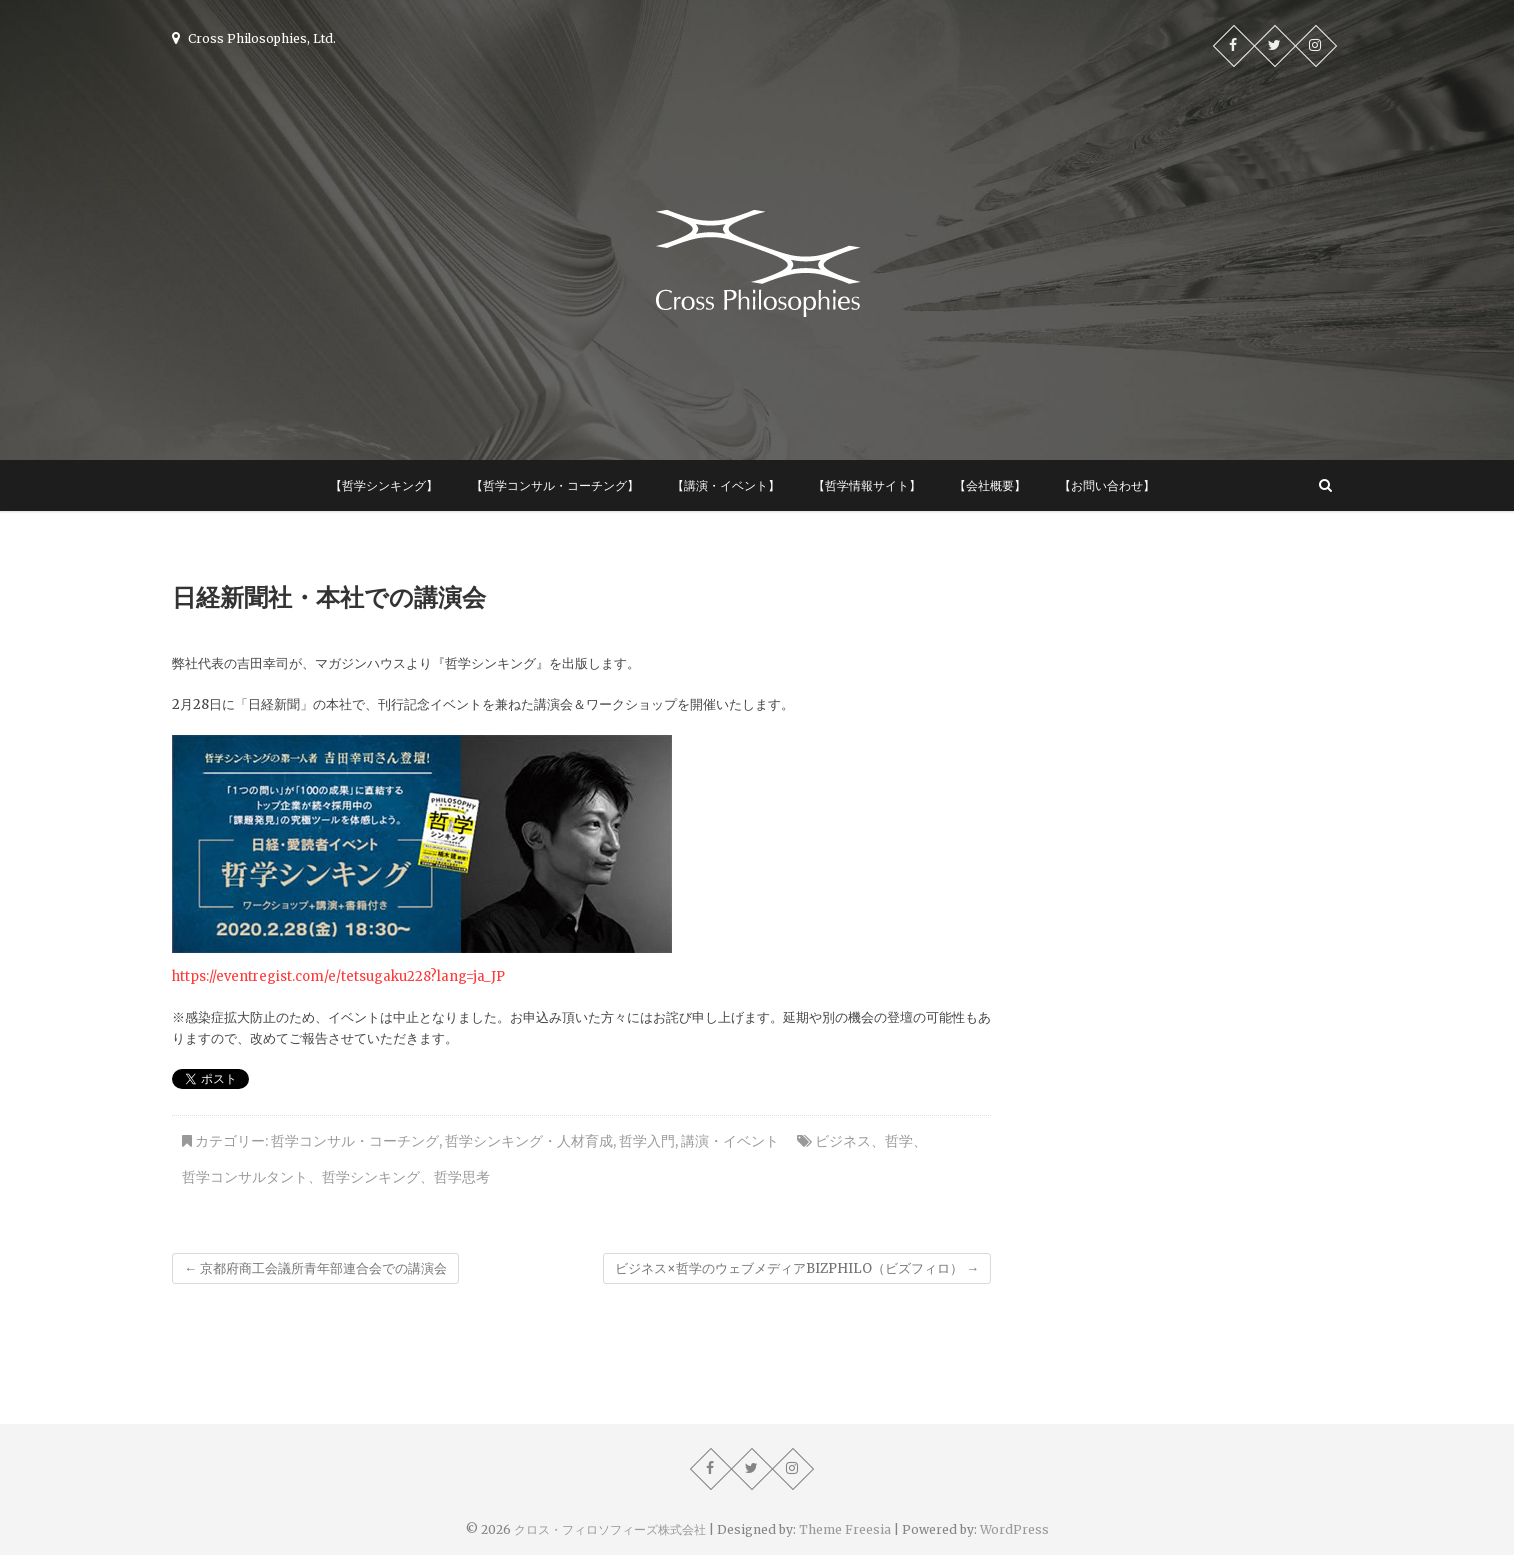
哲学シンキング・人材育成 (529, 1141)
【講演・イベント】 (726, 485)
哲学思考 (462, 1177)
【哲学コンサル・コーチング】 (555, 485)
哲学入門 (647, 1141)
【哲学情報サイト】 (867, 485)
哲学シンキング (371, 1177)
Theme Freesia (845, 1529)
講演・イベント (730, 1141)
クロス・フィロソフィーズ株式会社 (610, 1529)
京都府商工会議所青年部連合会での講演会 (315, 1268)
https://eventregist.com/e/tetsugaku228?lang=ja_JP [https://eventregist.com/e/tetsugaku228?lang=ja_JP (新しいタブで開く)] (338, 976)
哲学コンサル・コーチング (355, 1141)
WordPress (1014, 1529)
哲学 (899, 1141)
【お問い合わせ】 (1107, 485)
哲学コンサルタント (245, 1177)
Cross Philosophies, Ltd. (254, 38)
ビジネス (843, 1141)
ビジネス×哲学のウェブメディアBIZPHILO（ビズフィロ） (797, 1268)
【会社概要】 (990, 485)
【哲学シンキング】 (384, 485)
